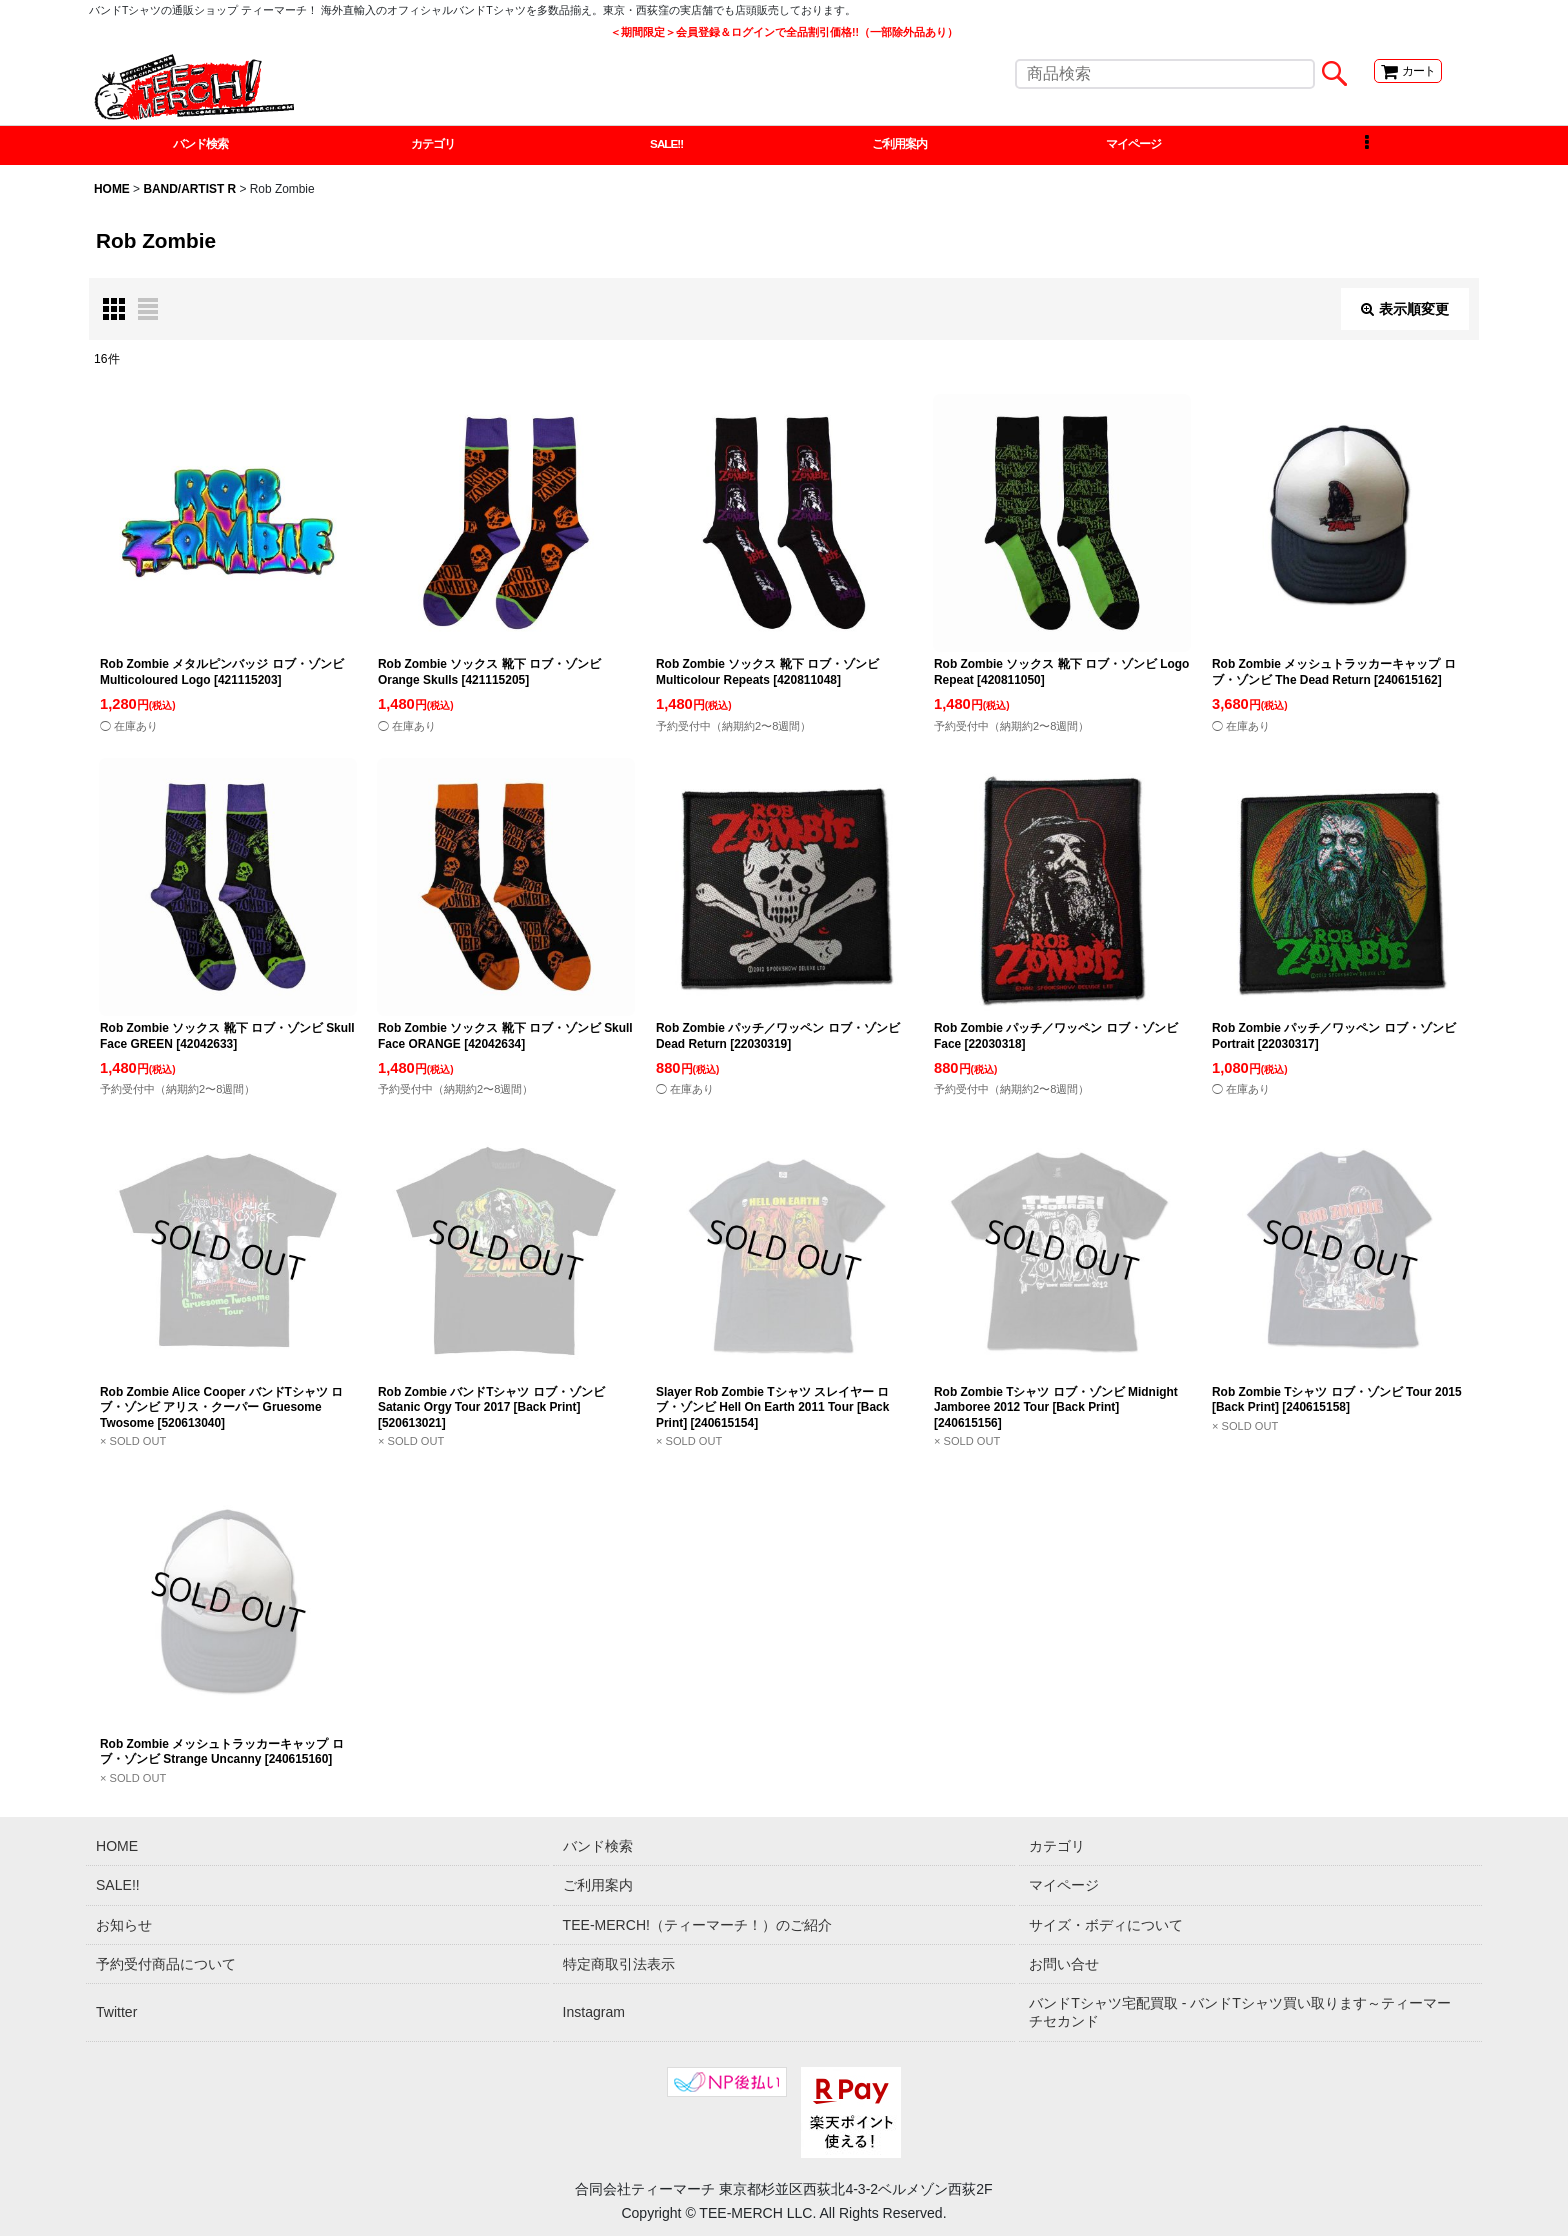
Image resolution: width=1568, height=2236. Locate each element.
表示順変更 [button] (1405, 314)
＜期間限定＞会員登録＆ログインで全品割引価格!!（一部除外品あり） (784, 32)
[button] (1366, 148)
